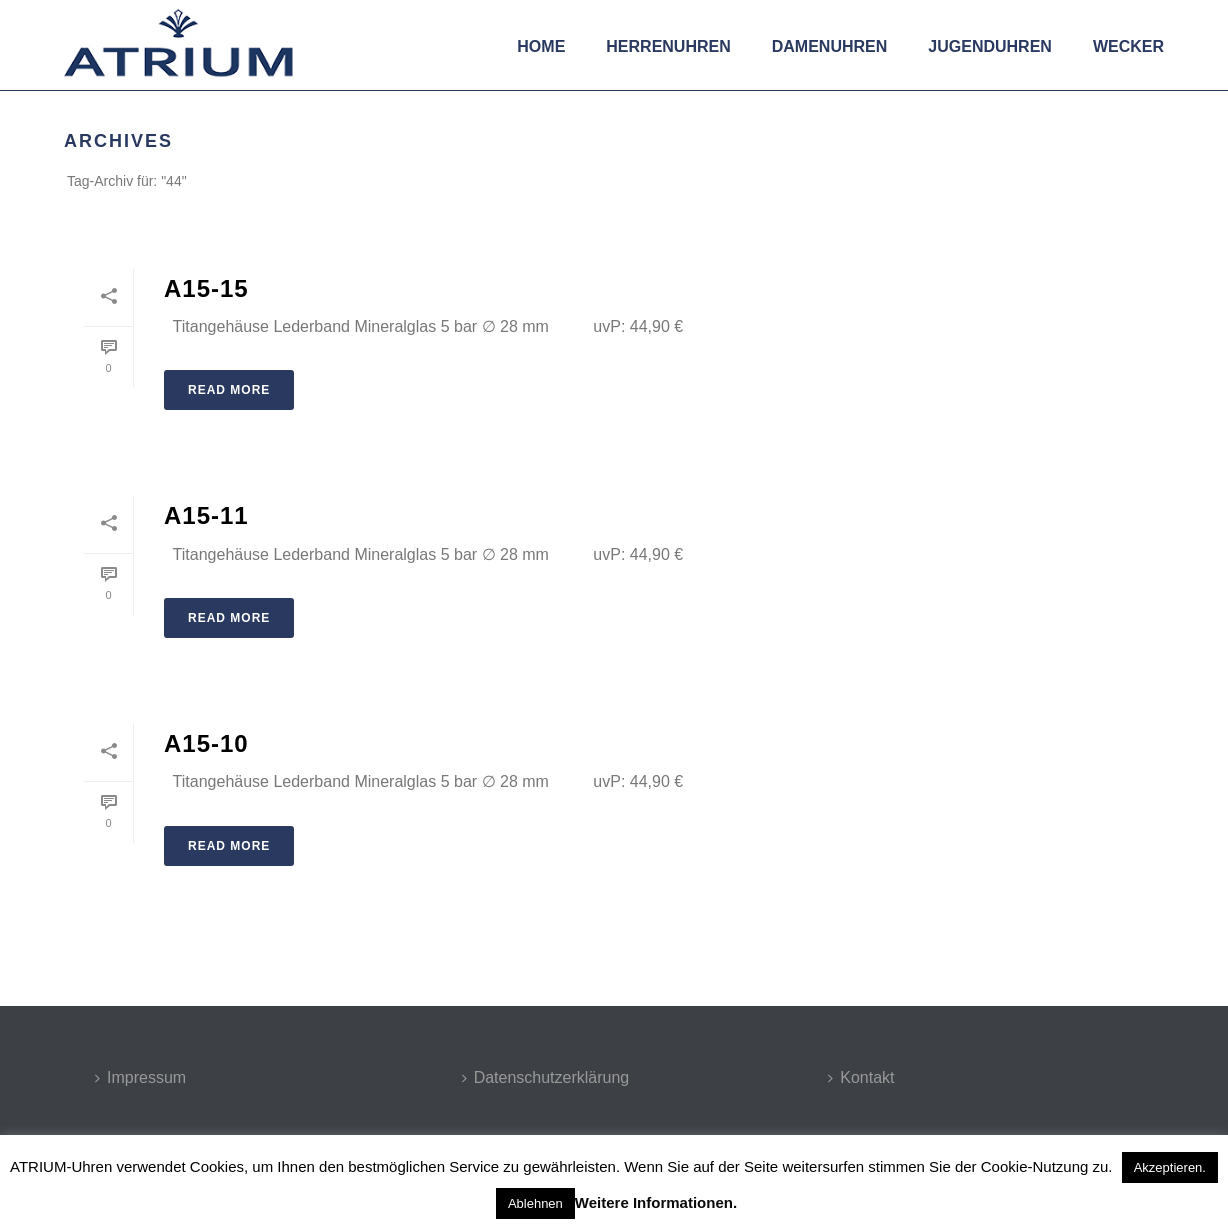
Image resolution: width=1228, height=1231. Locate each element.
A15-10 (206, 743)
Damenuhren (830, 46)
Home (541, 46)
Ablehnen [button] (535, 1203)
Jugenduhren (990, 46)
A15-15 (206, 288)
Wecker (1128, 46)
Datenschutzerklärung (546, 1077)
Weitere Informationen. (656, 1202)
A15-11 (206, 515)
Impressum (140, 1077)
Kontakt (861, 1077)
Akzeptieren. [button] (1170, 1167)
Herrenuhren (668, 46)
